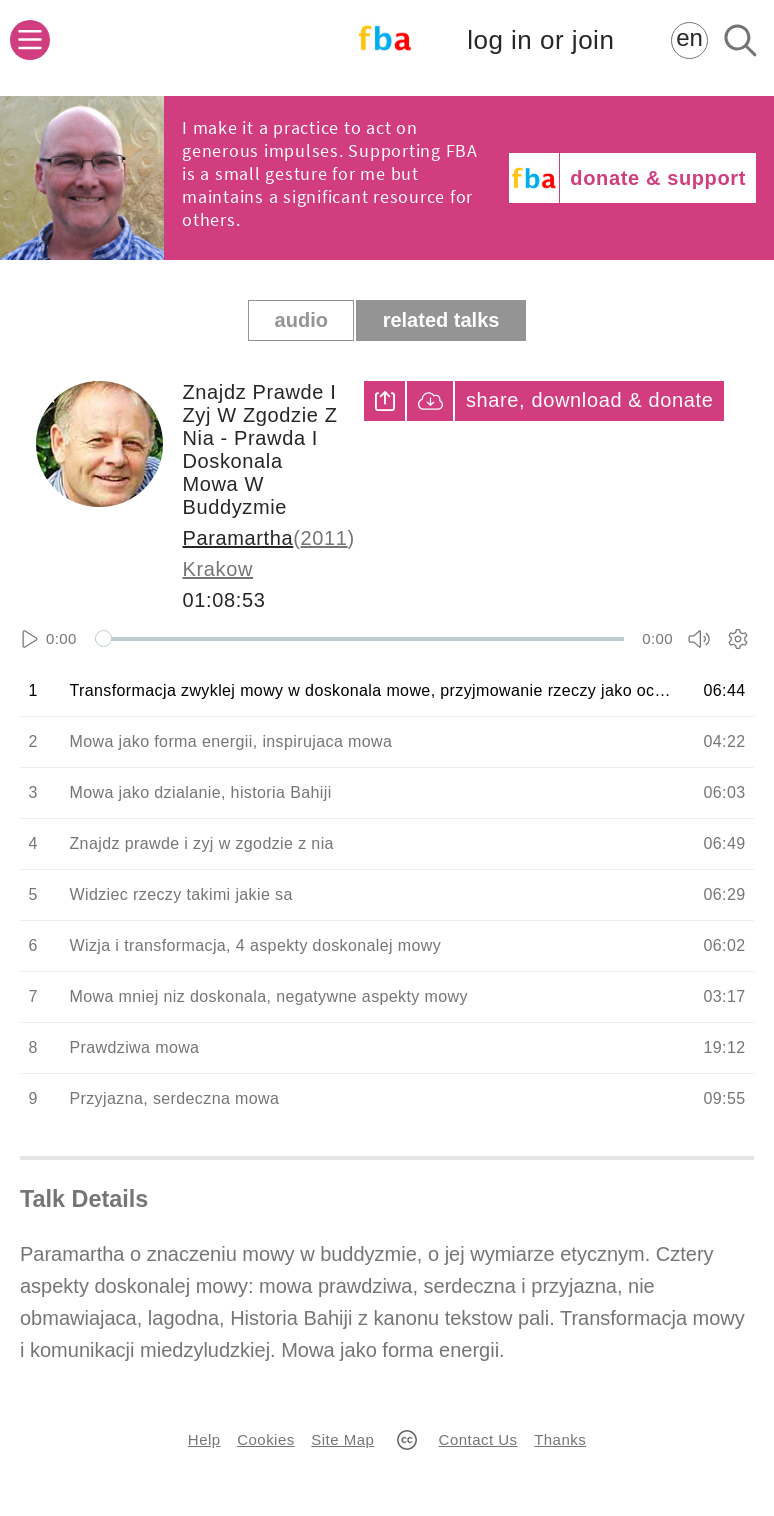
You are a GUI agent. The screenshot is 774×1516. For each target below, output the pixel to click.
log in (540, 40)
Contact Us (478, 1439)
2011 (324, 538)
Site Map (342, 1439)
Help (204, 1439)
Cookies (265, 1439)
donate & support (658, 178)
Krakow (218, 569)
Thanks (560, 1439)
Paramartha (238, 538)
